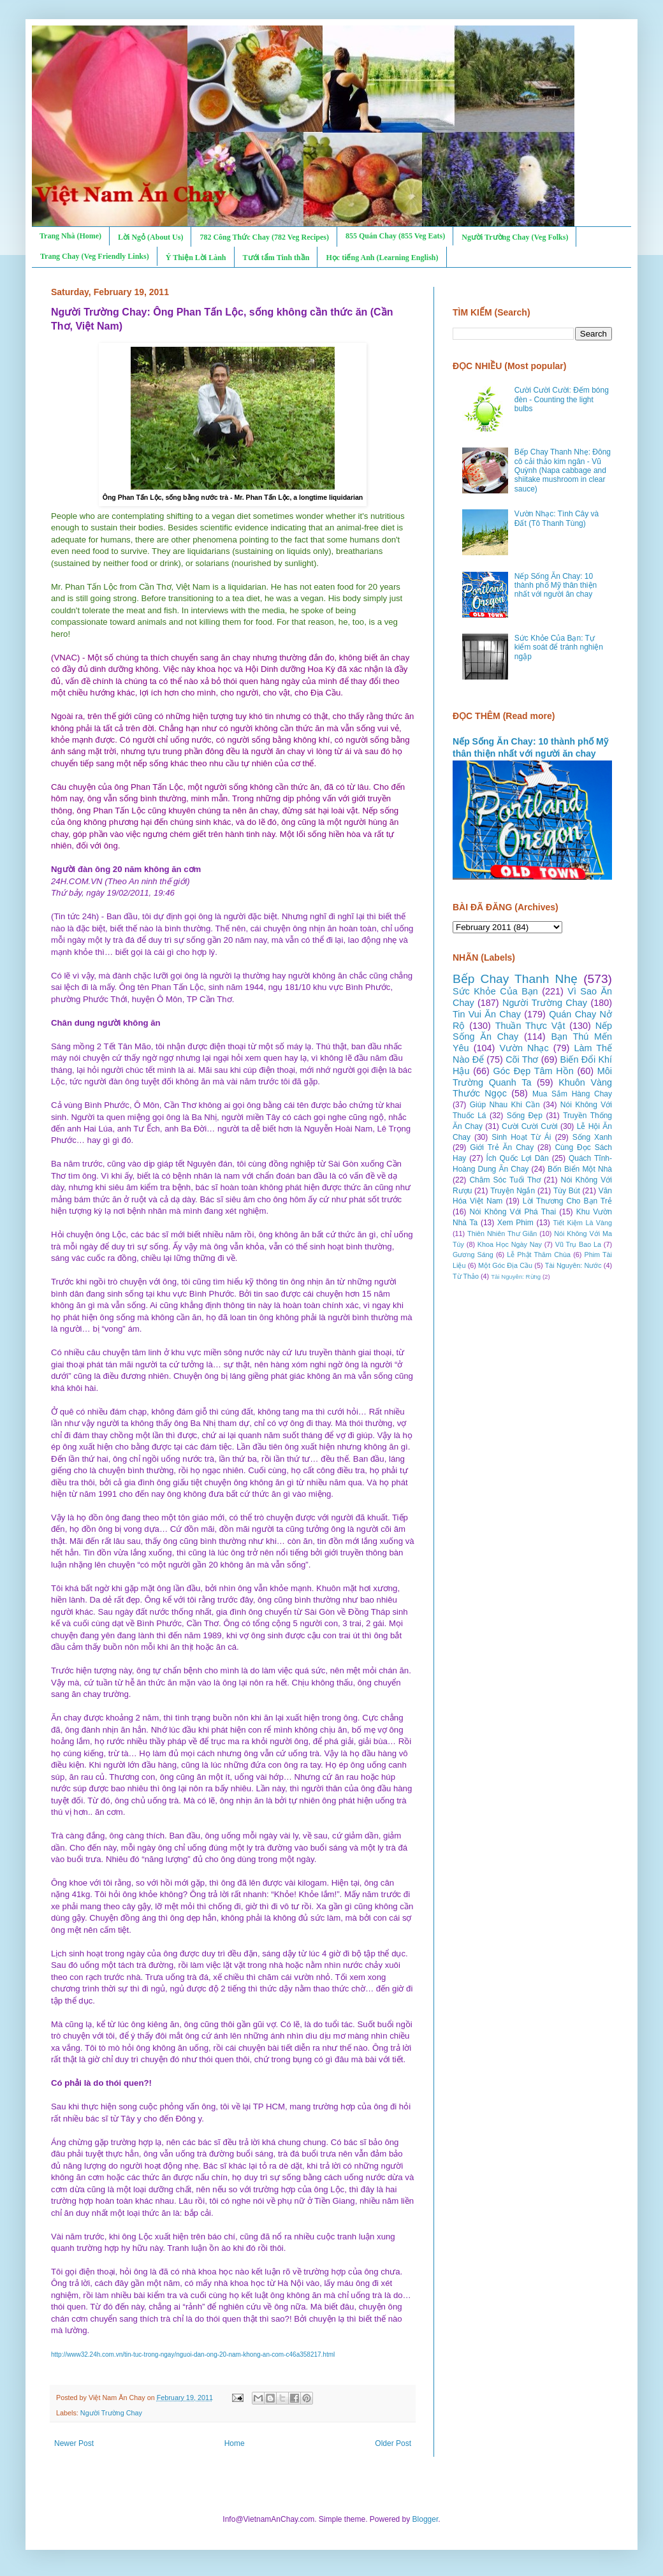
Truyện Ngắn (512, 1190)
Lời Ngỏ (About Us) (150, 237)
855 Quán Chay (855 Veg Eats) (395, 235)
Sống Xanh (592, 1137)
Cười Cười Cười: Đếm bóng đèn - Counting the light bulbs (561, 399)
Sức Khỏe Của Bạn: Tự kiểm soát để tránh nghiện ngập (558, 647)
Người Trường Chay (111, 2413)
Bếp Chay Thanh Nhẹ (515, 979)
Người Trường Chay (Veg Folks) (515, 237)
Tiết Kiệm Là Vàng (582, 1222)
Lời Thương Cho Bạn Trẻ (567, 1201)
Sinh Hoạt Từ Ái (521, 1137)
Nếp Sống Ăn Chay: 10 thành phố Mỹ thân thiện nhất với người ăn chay (555, 585)
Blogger (425, 2519)
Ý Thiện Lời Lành (196, 257)
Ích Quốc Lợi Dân (517, 1158)
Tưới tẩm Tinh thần (276, 257)
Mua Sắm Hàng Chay (572, 1093)
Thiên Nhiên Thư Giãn (502, 1233)
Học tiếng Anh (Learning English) (382, 257)
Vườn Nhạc (523, 1048)
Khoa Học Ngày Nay (509, 1244)
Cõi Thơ (522, 1059)
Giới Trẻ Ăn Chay (502, 1147)
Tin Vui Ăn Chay (487, 1014)
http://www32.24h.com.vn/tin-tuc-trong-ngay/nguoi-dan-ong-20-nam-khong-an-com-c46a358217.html (193, 2354)
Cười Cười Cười (530, 1126)
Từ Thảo (466, 1276)
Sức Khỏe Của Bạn (495, 991)
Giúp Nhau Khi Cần (505, 1104)
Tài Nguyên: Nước (573, 1265)
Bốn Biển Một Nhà (580, 1169)
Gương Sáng (473, 1254)
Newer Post (74, 2443)
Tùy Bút (566, 1190)
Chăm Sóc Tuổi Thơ (505, 1179)
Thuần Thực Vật (530, 1026)
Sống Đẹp (525, 1115)
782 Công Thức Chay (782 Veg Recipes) (264, 237)
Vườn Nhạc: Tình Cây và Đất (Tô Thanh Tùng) (556, 518)
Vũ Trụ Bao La (578, 1244)
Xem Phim (515, 1222)
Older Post (393, 2443)
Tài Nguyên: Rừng (516, 1276)
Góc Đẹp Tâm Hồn (533, 1071)
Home (234, 2443)
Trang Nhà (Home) (70, 235)
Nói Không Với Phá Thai (513, 1211)
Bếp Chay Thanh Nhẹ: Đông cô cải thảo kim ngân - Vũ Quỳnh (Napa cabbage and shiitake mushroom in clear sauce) (562, 470)
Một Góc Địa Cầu (505, 1265)
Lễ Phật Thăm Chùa (539, 1254)
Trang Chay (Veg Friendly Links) (94, 256)
